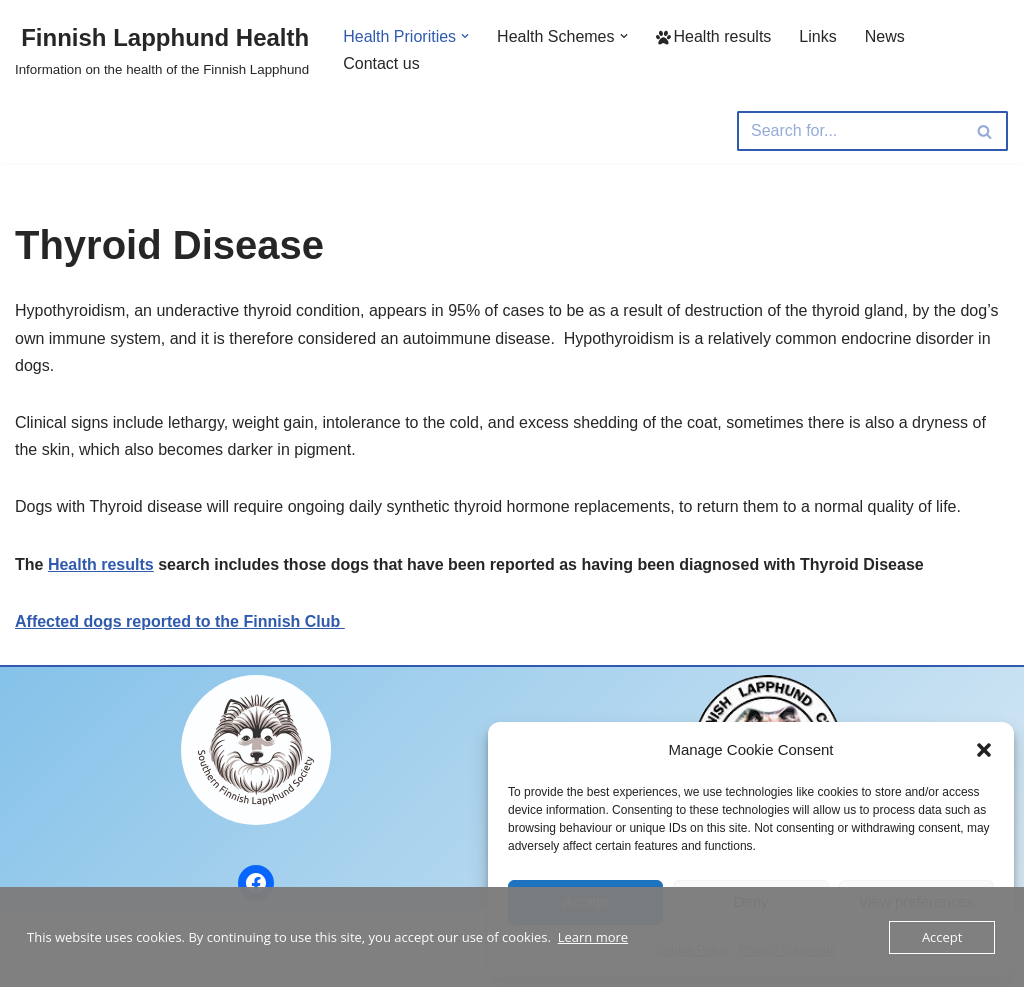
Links (817, 36)
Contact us (381, 63)
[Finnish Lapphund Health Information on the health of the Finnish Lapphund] (162, 49)
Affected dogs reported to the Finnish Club (180, 621)
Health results (714, 36)
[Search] (850, 131)
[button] (984, 750)
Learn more (593, 937)
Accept (942, 937)
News (885, 36)
